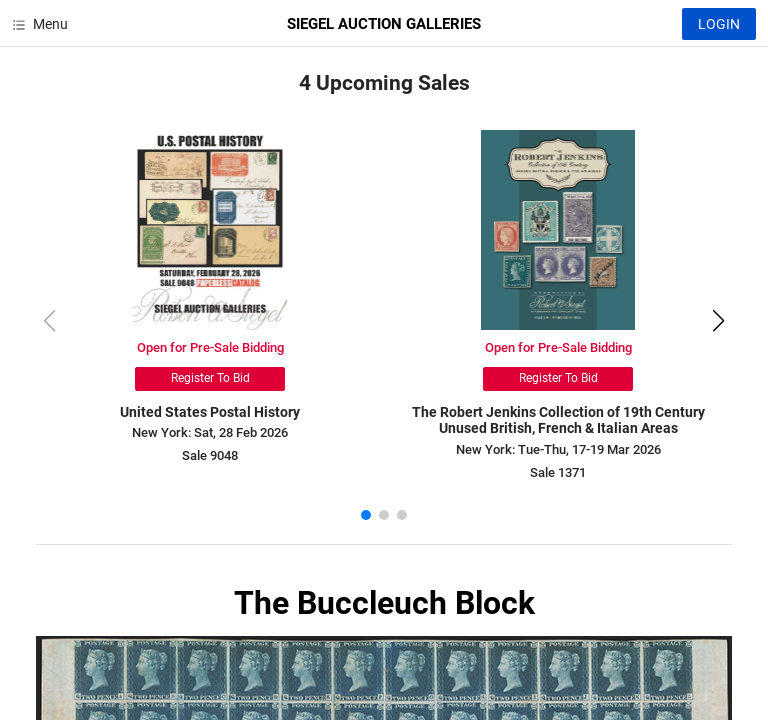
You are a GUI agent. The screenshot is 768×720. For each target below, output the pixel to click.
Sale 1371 (558, 472)
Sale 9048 (210, 455)
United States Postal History (210, 412)
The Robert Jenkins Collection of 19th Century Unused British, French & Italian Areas (558, 420)
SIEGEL (384, 24)
